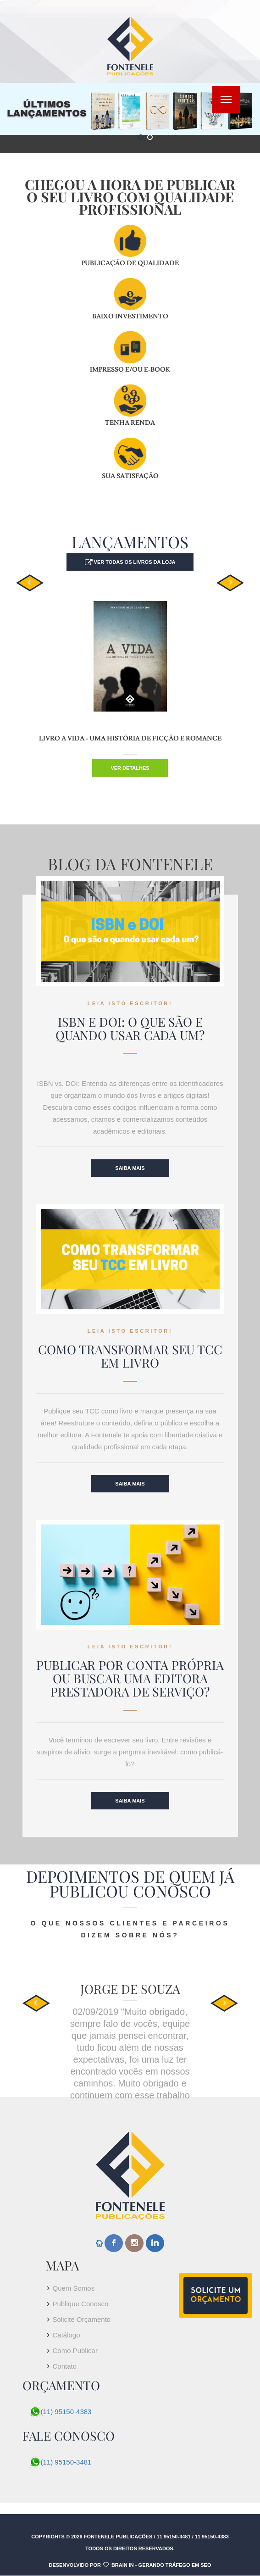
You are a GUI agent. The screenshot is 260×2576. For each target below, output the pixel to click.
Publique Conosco (81, 2304)
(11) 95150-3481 (66, 2462)
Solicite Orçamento (82, 2319)
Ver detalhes (130, 768)
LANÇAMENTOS (130, 541)
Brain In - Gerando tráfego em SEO (161, 2565)
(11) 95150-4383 (66, 2411)
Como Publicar (75, 2350)
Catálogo (66, 2335)
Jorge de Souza (130, 1989)
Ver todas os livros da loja (134, 562)
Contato (65, 2366)
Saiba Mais (129, 1168)
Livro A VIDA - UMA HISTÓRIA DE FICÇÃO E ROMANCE (130, 738)
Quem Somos (74, 2288)
